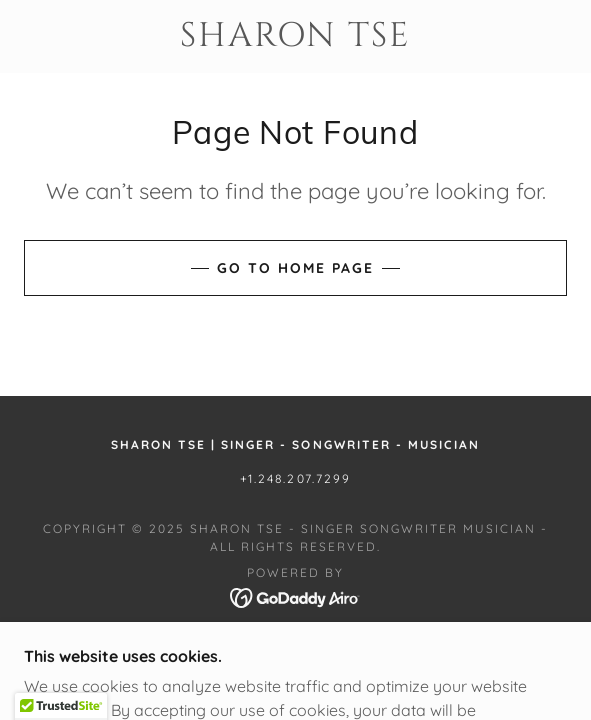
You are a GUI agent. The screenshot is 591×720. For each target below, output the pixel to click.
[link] (295, 36)
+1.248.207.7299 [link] (295, 478)
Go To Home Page (295, 268)
